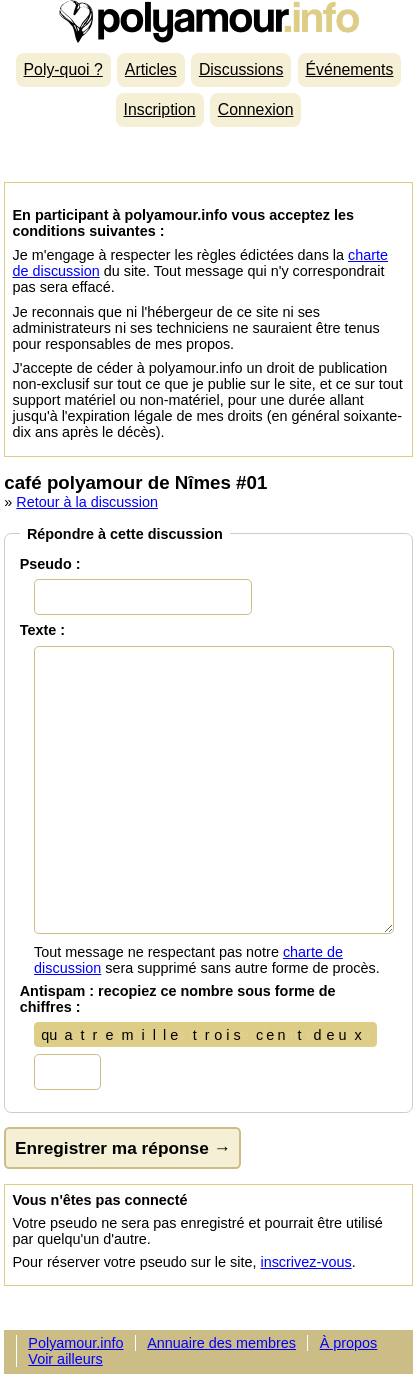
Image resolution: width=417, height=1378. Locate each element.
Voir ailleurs (65, 1359)
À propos (349, 1343)
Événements (349, 69)
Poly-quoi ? (63, 69)
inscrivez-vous (305, 1262)
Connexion (256, 109)
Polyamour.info (208, 21)
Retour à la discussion (87, 502)
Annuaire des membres (221, 1343)
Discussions (241, 69)
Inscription (160, 109)
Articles (151, 69)
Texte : (42, 630)
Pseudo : (50, 564)
